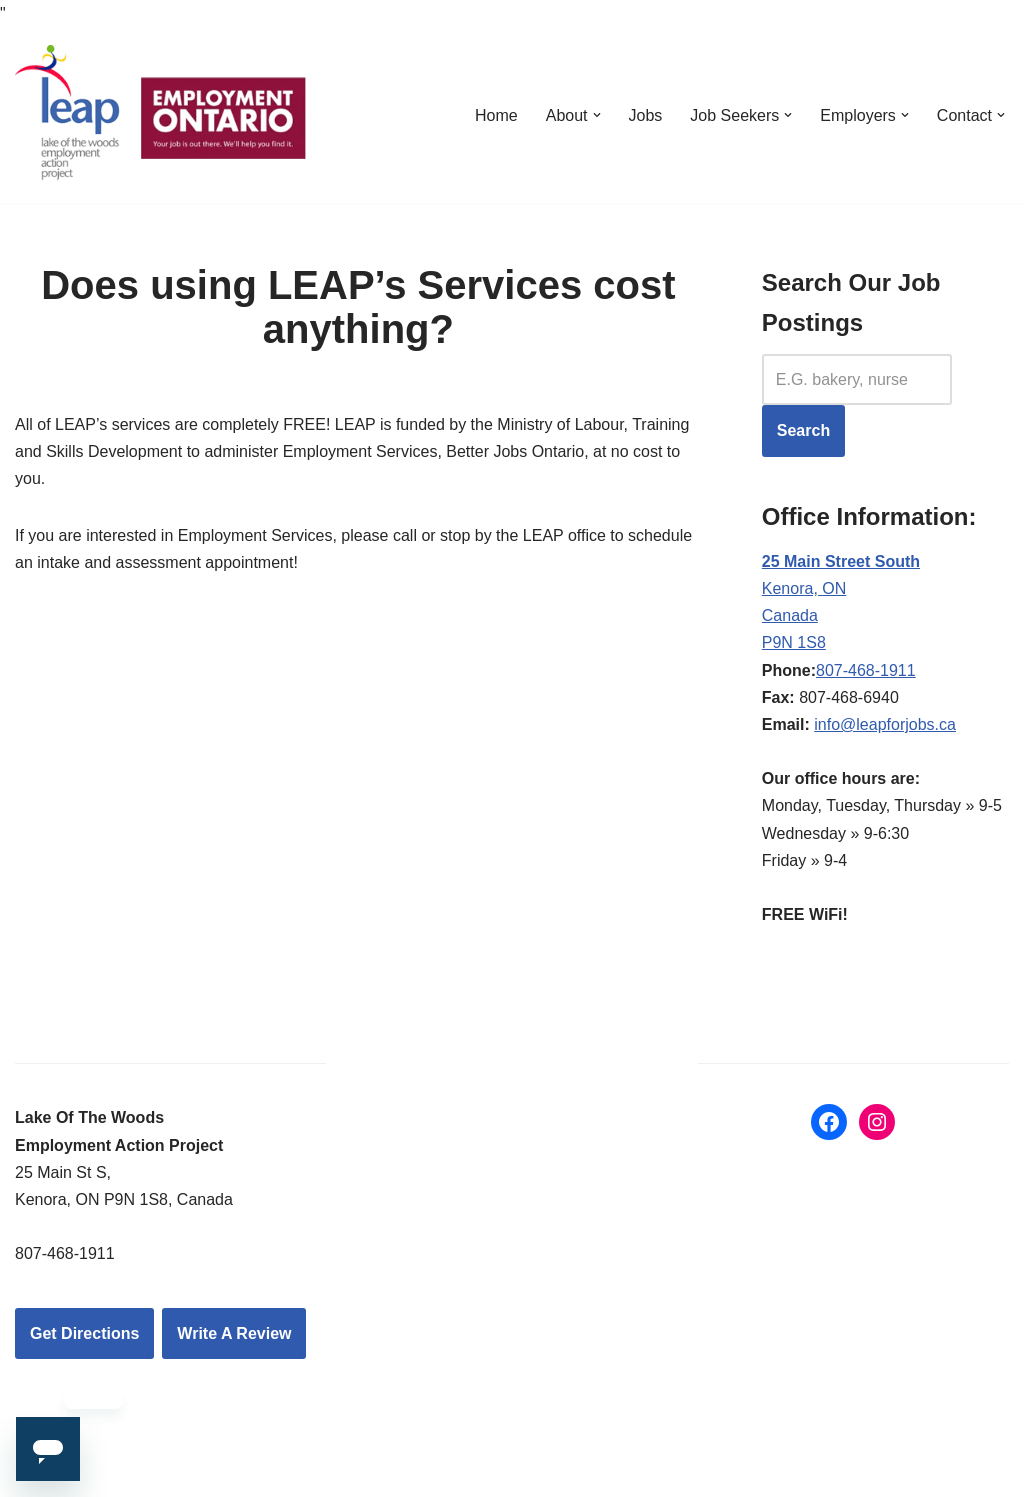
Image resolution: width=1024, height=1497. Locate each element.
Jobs (646, 115)
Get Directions (84, 1333)
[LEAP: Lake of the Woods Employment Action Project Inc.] (165, 114)
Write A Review (234, 1333)
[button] (597, 115)
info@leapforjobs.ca (885, 724)
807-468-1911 (866, 670)
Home (496, 115)
